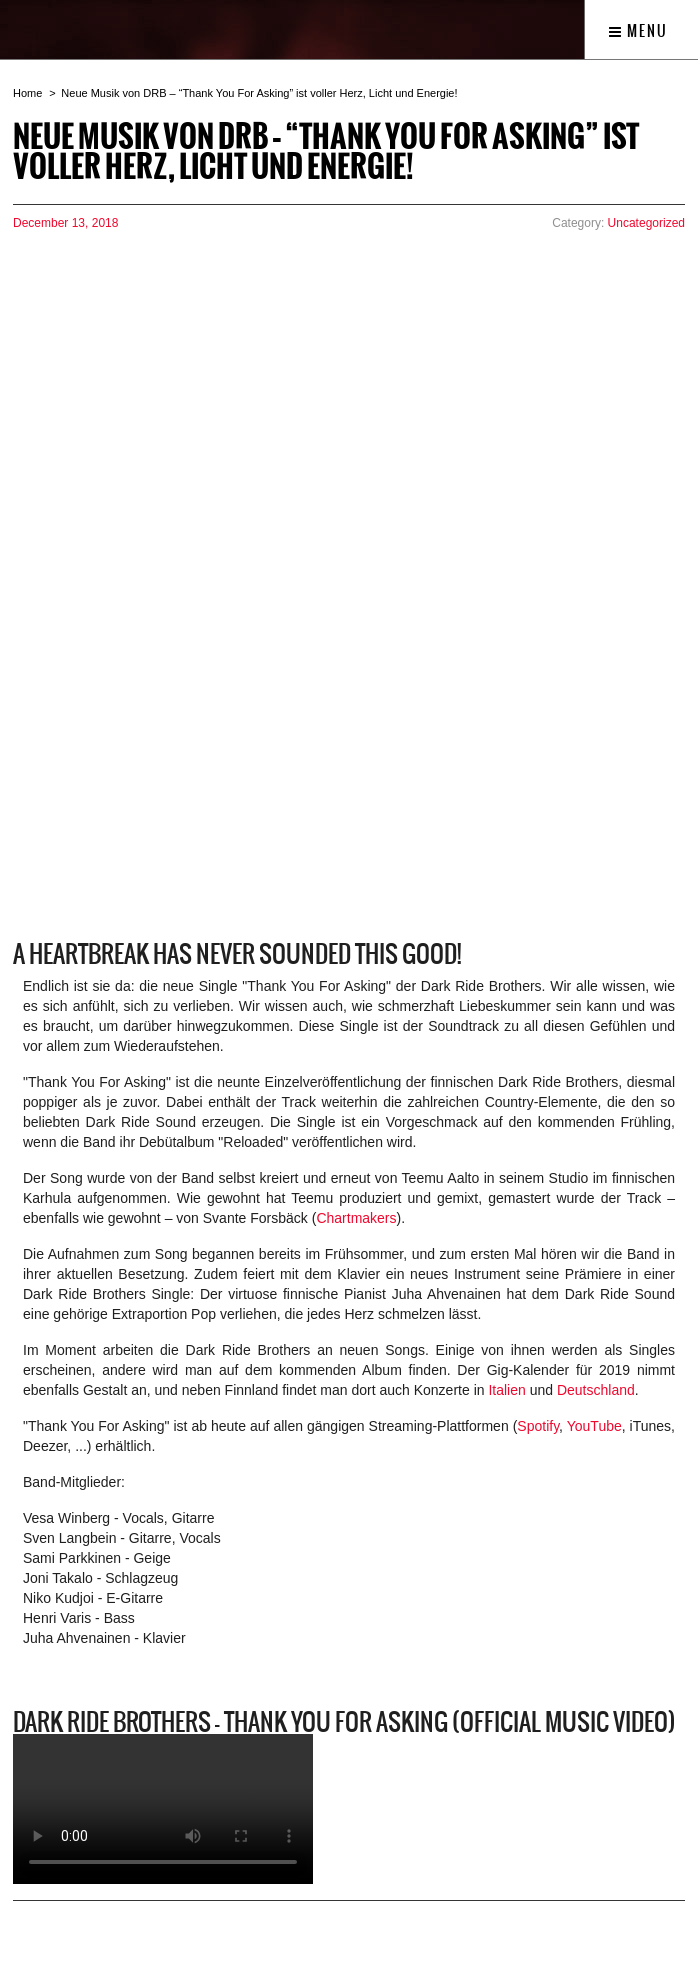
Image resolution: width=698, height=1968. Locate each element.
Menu (638, 31)
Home (27, 93)
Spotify (538, 1426)
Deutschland (596, 1390)
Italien (506, 1390)
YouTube (594, 1426)
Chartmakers (356, 1218)
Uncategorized (646, 223)
